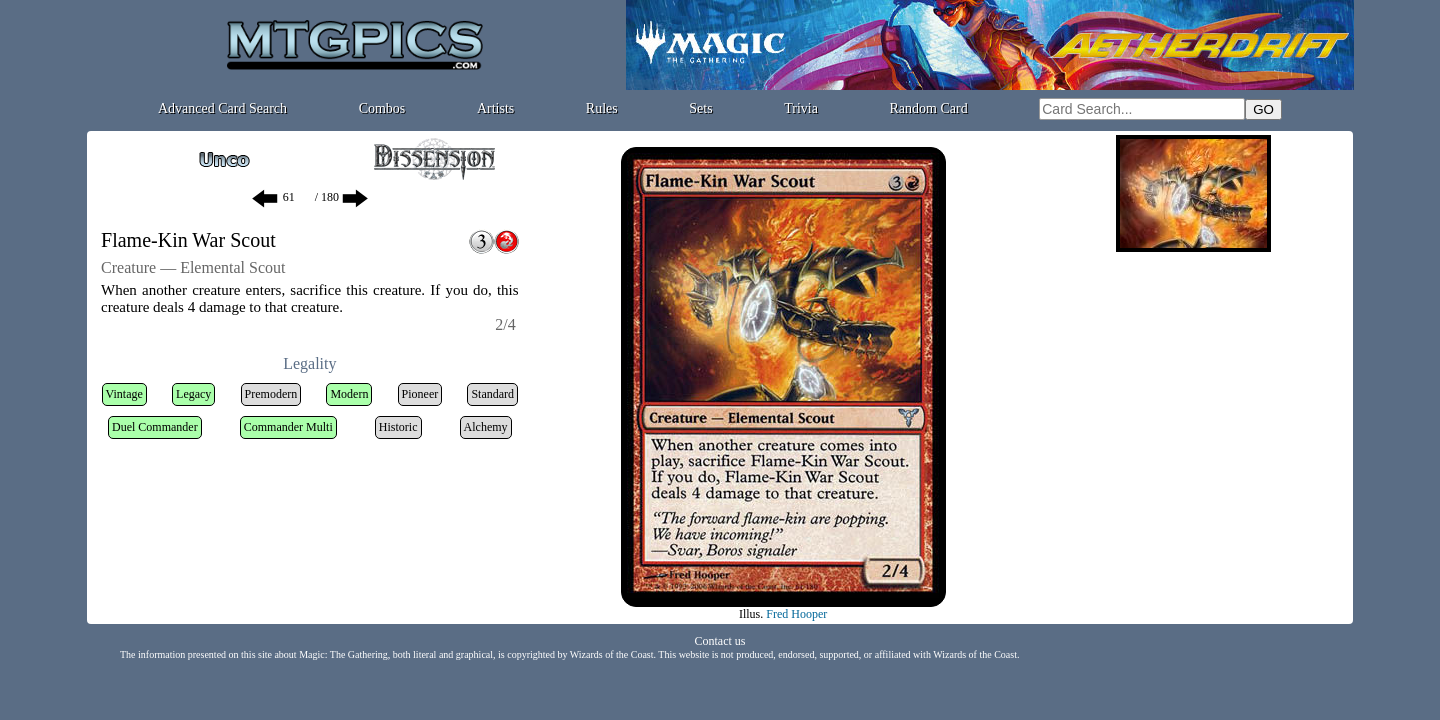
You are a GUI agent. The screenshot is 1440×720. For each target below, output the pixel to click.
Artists (495, 108)
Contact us (720, 641)
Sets (700, 108)
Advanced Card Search (222, 108)
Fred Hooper (796, 614)
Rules (602, 108)
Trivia (801, 108)
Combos (382, 108)
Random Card (929, 108)
